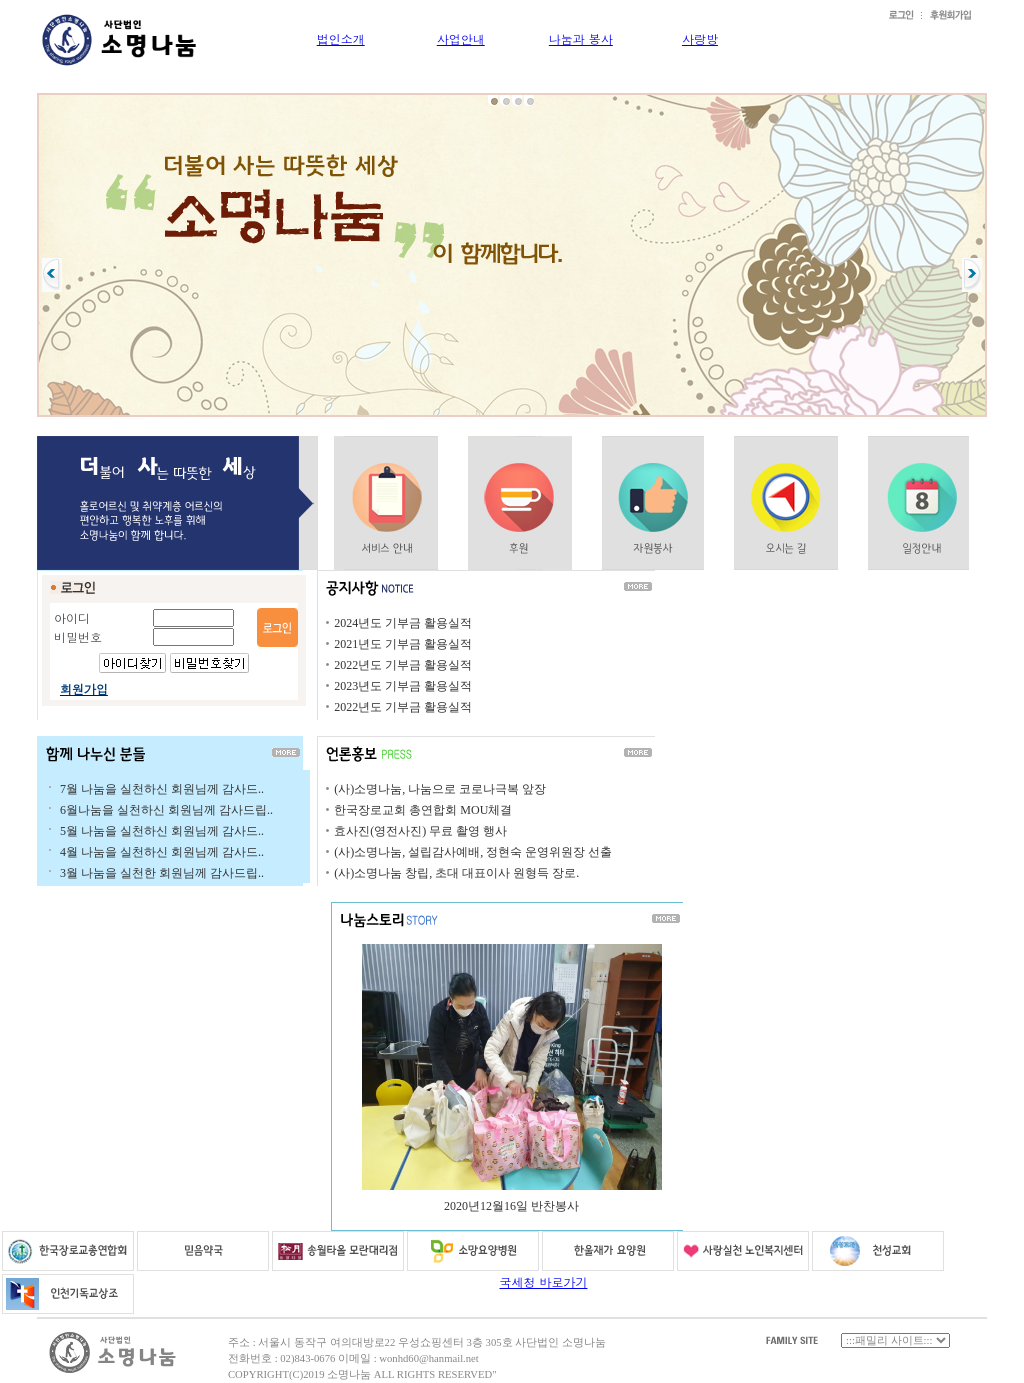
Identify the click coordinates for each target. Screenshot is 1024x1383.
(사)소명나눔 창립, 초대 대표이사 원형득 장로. (456, 873)
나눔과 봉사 (581, 38)
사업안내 (461, 38)
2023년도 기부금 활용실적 (403, 686)
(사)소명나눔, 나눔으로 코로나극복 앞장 (440, 789)
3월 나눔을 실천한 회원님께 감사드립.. (162, 873)
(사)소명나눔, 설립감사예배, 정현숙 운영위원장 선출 (473, 852)
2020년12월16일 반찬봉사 (511, 1206)
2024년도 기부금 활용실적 (403, 623)
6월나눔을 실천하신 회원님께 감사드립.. (166, 810)
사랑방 (700, 38)
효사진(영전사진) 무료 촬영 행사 (420, 831)
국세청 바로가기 (543, 1281)
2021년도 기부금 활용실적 (403, 644)
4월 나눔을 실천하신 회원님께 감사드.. (162, 852)
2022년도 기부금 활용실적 (403, 665)
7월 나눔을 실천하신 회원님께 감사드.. (162, 789)
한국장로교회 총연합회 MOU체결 (423, 810)
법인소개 (341, 38)
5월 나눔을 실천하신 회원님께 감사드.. (162, 831)
